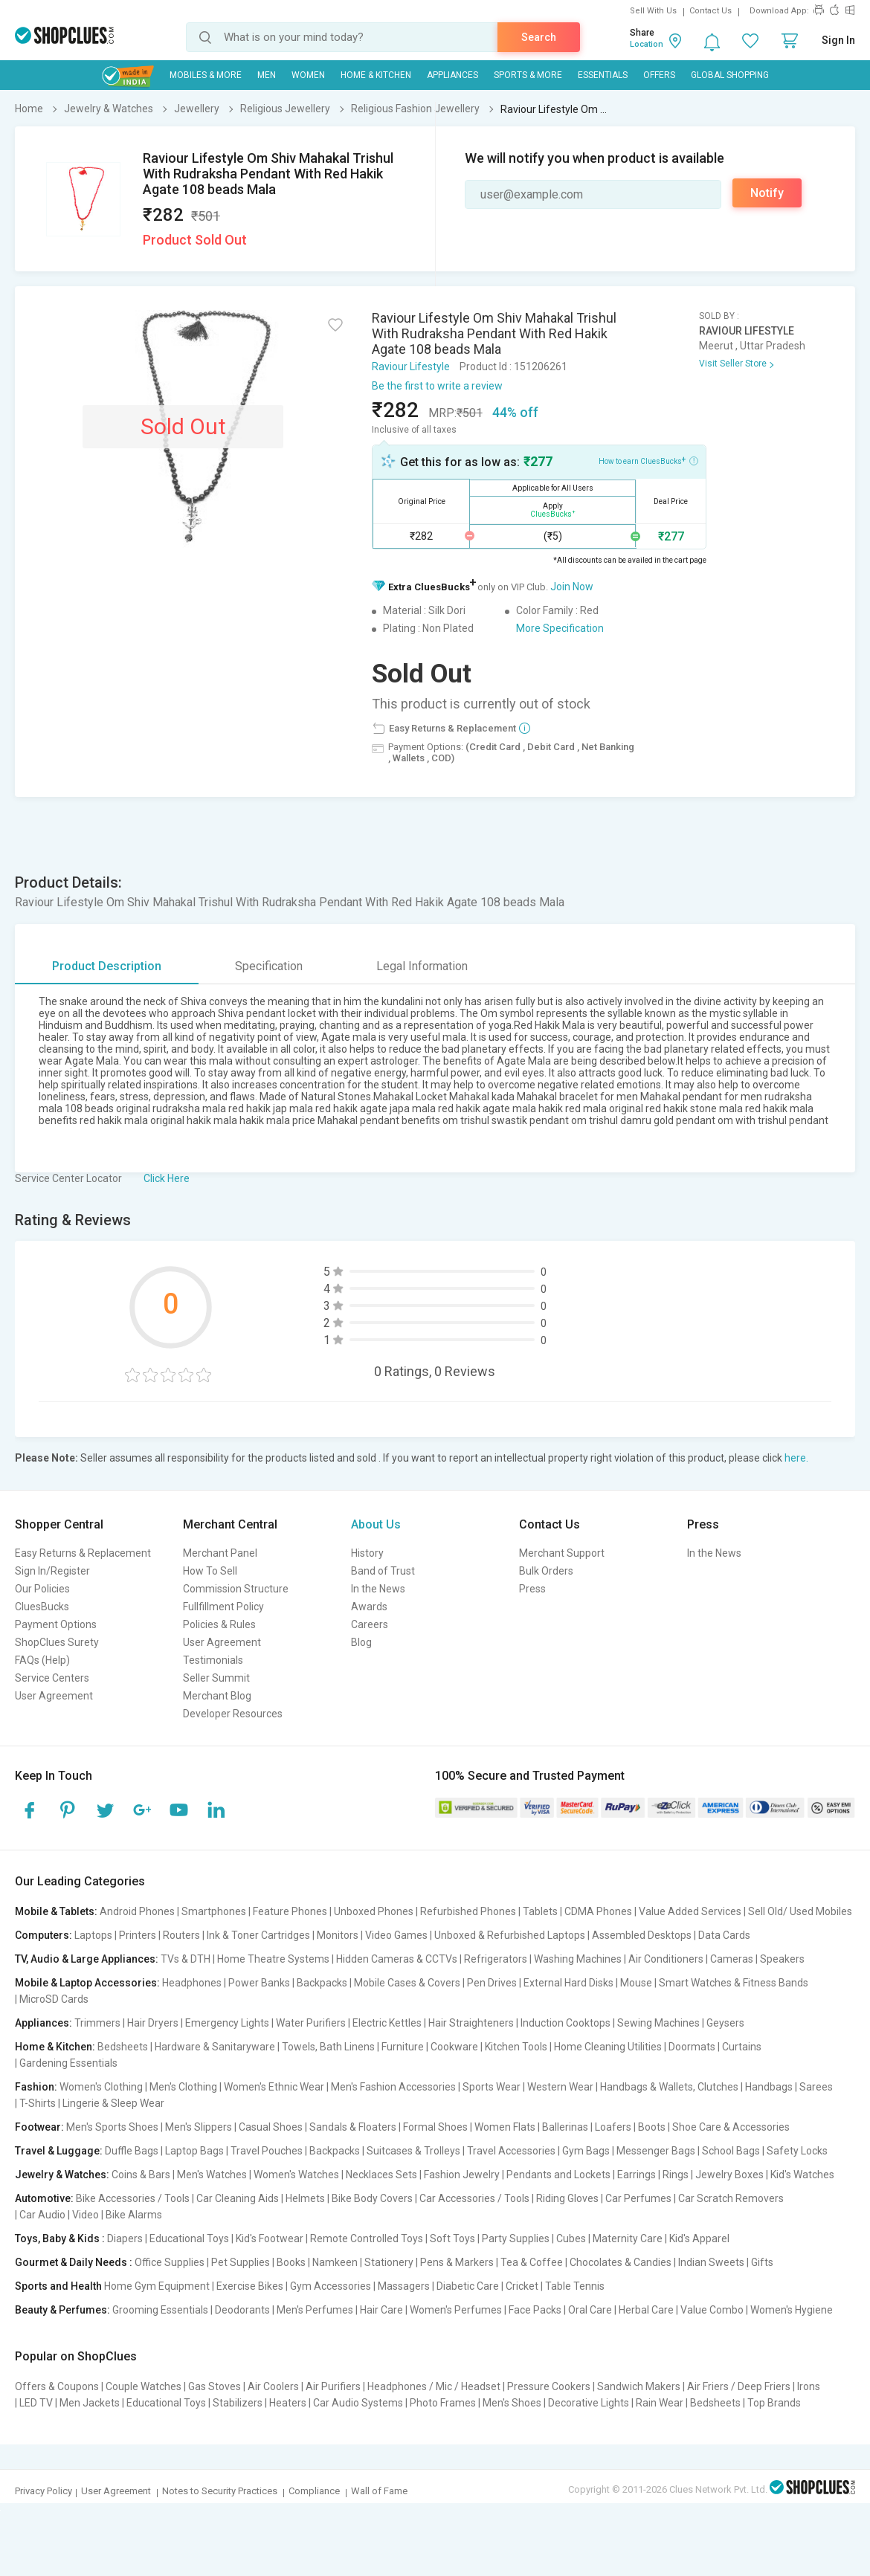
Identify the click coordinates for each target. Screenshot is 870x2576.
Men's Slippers (198, 2127)
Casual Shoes (271, 2127)
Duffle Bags (131, 2151)
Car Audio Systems (358, 2403)
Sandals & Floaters (352, 2127)
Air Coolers (273, 2386)
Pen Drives (492, 1983)
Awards (369, 1607)
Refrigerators (495, 1959)
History (367, 1553)
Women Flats (504, 2127)
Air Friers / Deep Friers (738, 2386)
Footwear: (39, 2127)
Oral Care (590, 2310)
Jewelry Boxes (729, 2174)
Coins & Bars (141, 2174)
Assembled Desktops (642, 1935)
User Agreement (54, 1696)
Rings (676, 2174)
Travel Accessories (511, 2151)
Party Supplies (516, 2238)
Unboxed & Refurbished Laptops (509, 1935)
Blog (361, 1642)
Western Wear (560, 2087)
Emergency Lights (227, 2023)
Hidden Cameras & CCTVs (396, 1959)
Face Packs (535, 2310)
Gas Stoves (214, 2386)
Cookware (454, 2047)
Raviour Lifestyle (411, 366)
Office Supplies (169, 2262)
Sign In (838, 40)
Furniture (402, 2047)
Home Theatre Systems (273, 1959)
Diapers (125, 2238)
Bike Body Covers (372, 2198)
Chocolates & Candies (620, 2262)
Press (532, 1589)
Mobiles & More (206, 75)
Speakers (782, 1959)
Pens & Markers (457, 2262)
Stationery (388, 2262)
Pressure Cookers (548, 2386)
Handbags (769, 2087)
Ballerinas (565, 2127)
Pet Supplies (240, 2262)
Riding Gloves (567, 2198)
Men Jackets (89, 2403)
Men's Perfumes (315, 2310)
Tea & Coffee (531, 2262)
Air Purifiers (333, 2386)
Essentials (603, 75)
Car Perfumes (638, 2198)
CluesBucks (42, 1607)
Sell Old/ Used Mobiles (800, 1911)
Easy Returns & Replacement (83, 1553)
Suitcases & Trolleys (413, 2151)
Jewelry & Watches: (62, 2174)
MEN (266, 75)
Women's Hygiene (791, 2310)
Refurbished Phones (468, 1911)
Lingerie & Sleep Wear (113, 2103)
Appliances (452, 75)
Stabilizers (237, 2403)
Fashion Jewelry (462, 2174)
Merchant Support (562, 1553)
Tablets (540, 1911)
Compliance (314, 2490)
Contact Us (710, 11)
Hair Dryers (152, 2023)
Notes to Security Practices (219, 2490)
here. (796, 1458)
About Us (376, 1524)
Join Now (571, 587)
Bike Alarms (134, 2215)
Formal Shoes (435, 2127)
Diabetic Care (467, 2286)
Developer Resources (233, 1714)
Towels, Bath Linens (328, 2047)
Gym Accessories (330, 2286)
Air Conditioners (665, 1959)
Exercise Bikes (249, 2286)
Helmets (305, 2198)
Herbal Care (646, 2310)
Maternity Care (628, 2238)
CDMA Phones (598, 1911)
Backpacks (322, 1983)
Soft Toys (452, 2238)
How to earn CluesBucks (648, 460)
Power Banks (259, 1983)
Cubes (571, 2238)
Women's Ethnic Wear (274, 2087)
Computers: (43, 1935)
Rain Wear (659, 2403)
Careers (369, 1624)
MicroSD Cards (53, 1999)
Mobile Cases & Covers (407, 1983)
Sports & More (528, 75)
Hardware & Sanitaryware (215, 2047)
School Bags (731, 2151)
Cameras (731, 1959)
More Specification (560, 628)
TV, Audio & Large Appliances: (86, 1959)
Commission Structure (236, 1589)
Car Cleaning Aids (237, 2198)
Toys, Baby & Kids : (60, 2238)
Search (538, 37)
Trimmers (97, 2023)
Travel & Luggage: (59, 2151)
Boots (652, 2127)
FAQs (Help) (42, 1660)
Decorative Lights (588, 2403)
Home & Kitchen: (55, 2047)
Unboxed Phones (373, 1911)
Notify (767, 193)
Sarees (816, 2087)
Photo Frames (443, 2403)
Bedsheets (122, 2047)
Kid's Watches (802, 2174)
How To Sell (210, 1571)
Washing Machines (578, 1959)
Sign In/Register (52, 1571)
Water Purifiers (311, 2023)
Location (646, 44)
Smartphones (213, 1911)
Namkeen (335, 2262)
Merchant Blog (217, 1696)
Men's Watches (212, 2174)
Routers (181, 1935)
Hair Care (381, 2310)
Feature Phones (290, 1911)
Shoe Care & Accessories (731, 2127)
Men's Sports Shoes (112, 2127)
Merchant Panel (220, 1553)
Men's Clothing (183, 2087)
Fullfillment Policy (223, 1607)
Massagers (404, 2286)
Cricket (522, 2286)
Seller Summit (216, 1678)
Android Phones (137, 1911)
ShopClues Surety (57, 1642)
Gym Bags (586, 2151)
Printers (137, 1935)
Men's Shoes (512, 2403)
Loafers (613, 2127)
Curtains (741, 2047)
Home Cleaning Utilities (608, 2047)
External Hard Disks (568, 1983)
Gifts (762, 2262)
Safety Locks (797, 2151)
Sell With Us (653, 11)
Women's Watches (296, 2174)
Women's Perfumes (456, 2310)
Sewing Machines (658, 2023)
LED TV (36, 2403)
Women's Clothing (101, 2087)
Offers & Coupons (57, 2386)
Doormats (691, 2047)
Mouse (636, 1983)
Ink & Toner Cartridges (258, 1935)
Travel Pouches (267, 2151)
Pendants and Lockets (558, 2174)
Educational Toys (189, 2238)
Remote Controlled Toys (366, 2238)
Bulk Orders (546, 1571)
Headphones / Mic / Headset (433, 2386)
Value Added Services (690, 1911)
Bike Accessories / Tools (133, 2198)
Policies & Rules (219, 1624)
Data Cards (724, 1935)
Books (291, 2262)
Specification (269, 966)
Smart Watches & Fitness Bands (733, 1983)
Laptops (93, 1935)
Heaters (287, 2403)
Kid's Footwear (269, 2238)
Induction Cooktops (565, 2023)
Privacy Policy (43, 2490)
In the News (378, 1589)
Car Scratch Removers (731, 2198)
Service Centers (52, 1678)
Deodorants (242, 2310)
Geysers (725, 2023)
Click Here (167, 1178)
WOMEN (308, 75)
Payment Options (56, 1624)
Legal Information (422, 966)
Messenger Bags (655, 2151)
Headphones (192, 1983)
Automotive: (44, 2198)
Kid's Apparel (699, 2238)
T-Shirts (37, 2103)
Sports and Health (58, 2286)
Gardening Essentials (68, 2063)
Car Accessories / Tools (474, 2198)
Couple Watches (143, 2386)
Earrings (636, 2174)
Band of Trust (383, 1571)
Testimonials (213, 1660)
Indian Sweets (711, 2262)
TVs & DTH (185, 1959)
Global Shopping (730, 75)
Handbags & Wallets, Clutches (669, 2087)
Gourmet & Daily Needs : (73, 2262)
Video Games (396, 1935)
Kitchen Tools (516, 2047)
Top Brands (774, 2403)
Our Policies (42, 1589)
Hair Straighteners (471, 2023)
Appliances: (43, 2023)
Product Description (106, 966)
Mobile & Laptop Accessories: (87, 1983)
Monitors (337, 1935)
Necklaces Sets (381, 2174)
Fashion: (36, 2087)
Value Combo (712, 2310)
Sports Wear (492, 2087)
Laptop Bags (194, 2151)
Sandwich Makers (638, 2386)
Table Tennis (575, 2286)
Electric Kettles (387, 2023)
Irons (808, 2386)
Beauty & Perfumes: (62, 2310)
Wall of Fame (379, 2490)
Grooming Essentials (160, 2310)
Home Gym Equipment (157, 2286)
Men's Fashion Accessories (393, 2087)
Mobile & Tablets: (56, 1911)
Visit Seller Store (733, 363)
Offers (659, 75)
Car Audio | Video (59, 2215)
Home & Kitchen (376, 75)
